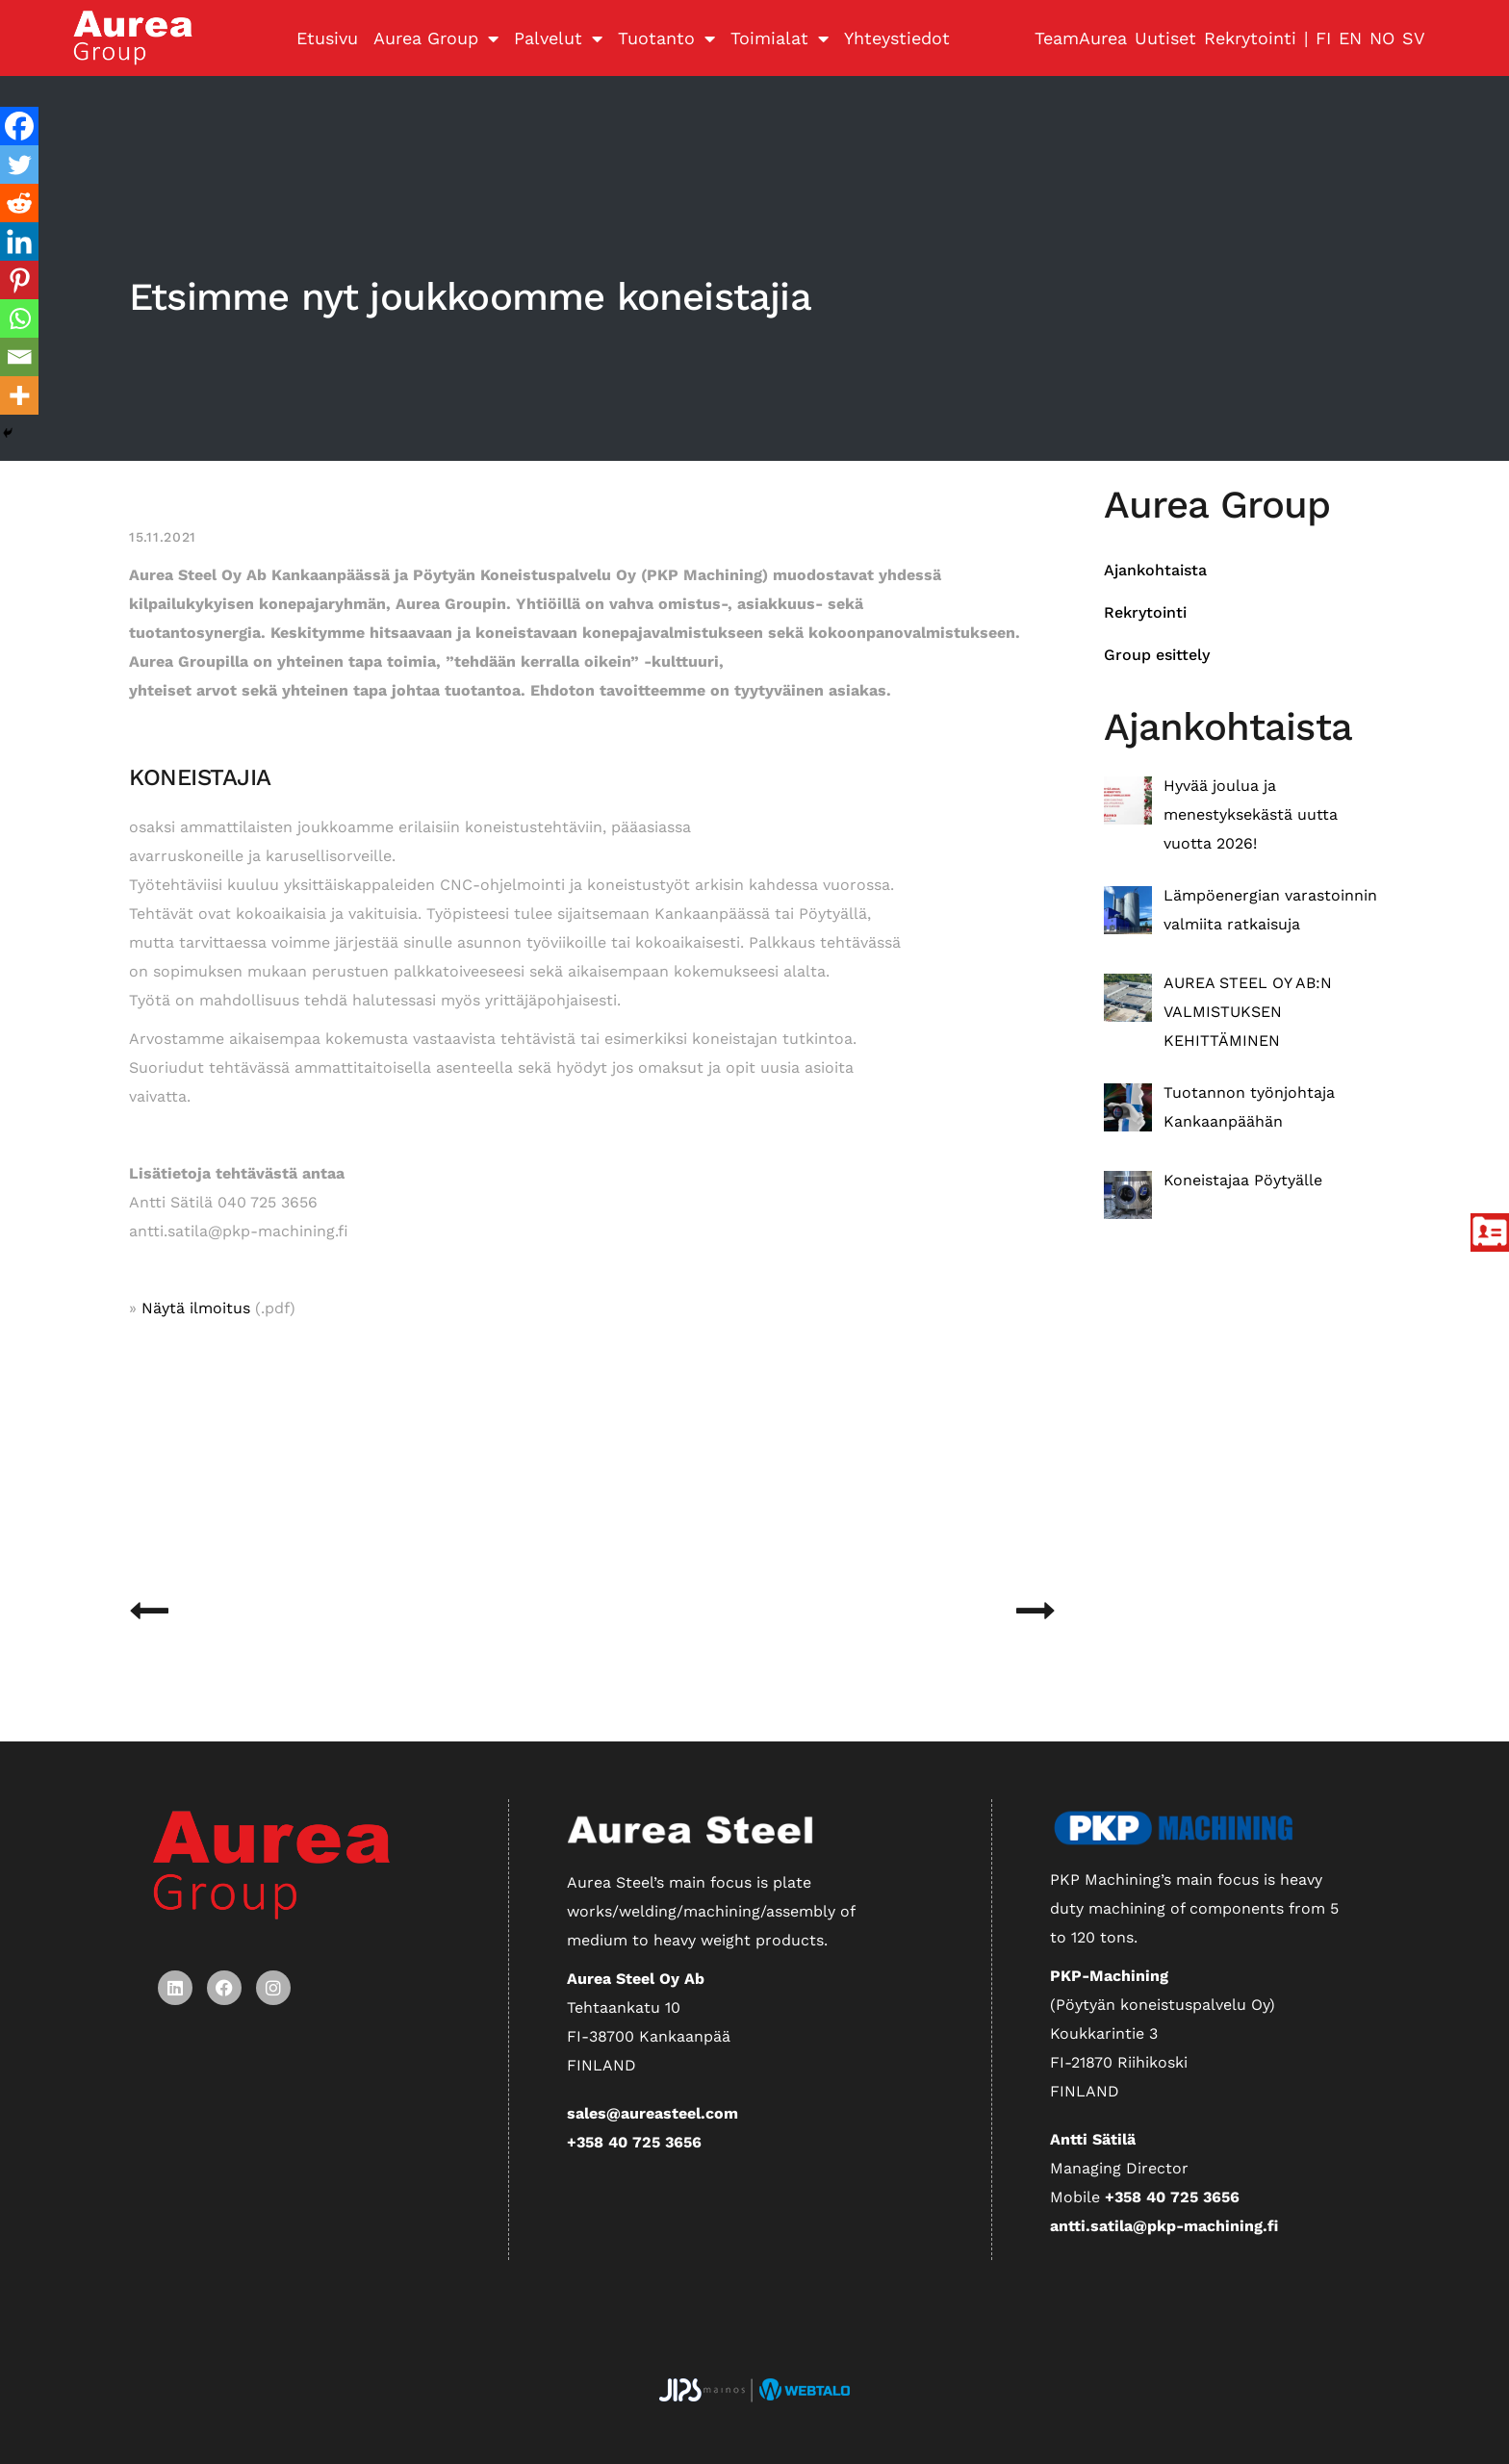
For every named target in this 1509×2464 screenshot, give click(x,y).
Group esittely (1157, 655)
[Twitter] (19, 164)
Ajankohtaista (1155, 570)
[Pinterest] (19, 280)
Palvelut (558, 38)
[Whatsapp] (19, 318)
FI (1323, 38)
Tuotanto (666, 38)
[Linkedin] (19, 241)
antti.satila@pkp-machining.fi (1164, 2226)
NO (1381, 38)
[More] (19, 395)
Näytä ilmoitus (195, 1308)
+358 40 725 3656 (634, 2142)
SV (1413, 38)
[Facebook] (19, 126)
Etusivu (327, 38)
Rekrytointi (1250, 38)
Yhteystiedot (897, 38)
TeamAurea (1081, 38)
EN (1350, 38)
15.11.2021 (162, 537)
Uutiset (1165, 38)
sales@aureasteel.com (652, 2113)
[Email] (19, 357)
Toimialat (779, 38)
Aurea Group (436, 38)
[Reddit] (19, 203)
